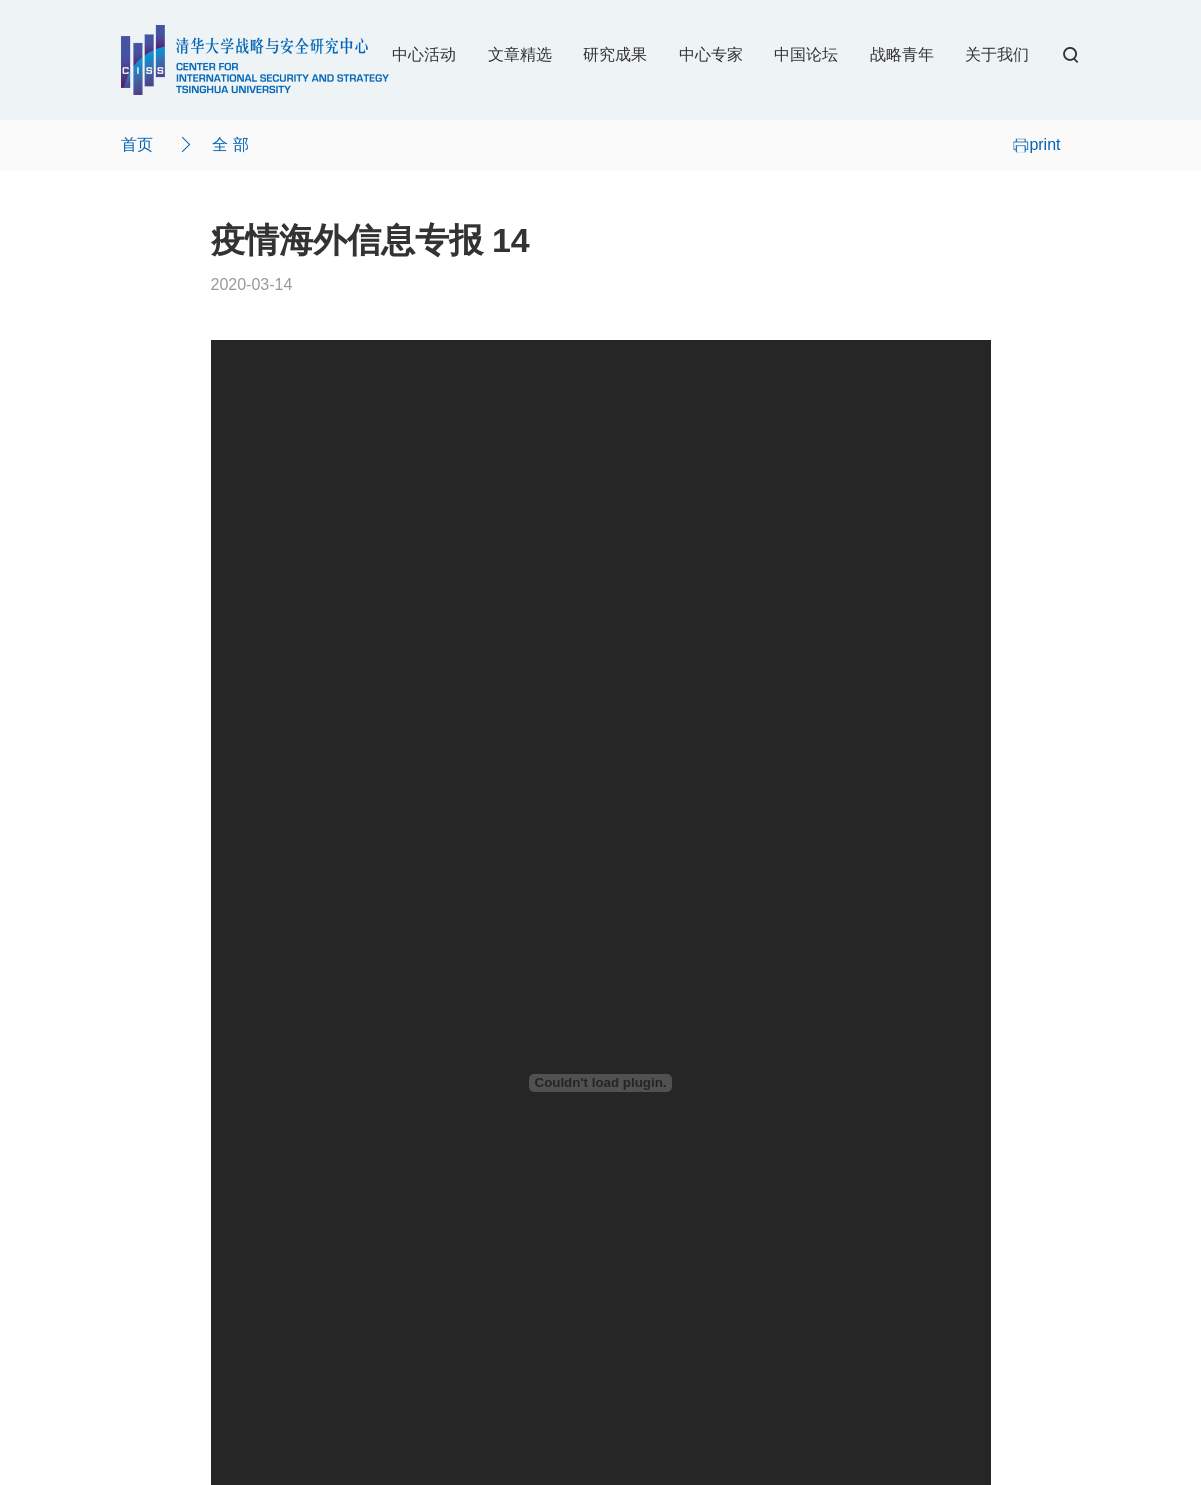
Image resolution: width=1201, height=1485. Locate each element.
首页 (137, 144)
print (1036, 144)
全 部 (230, 144)
